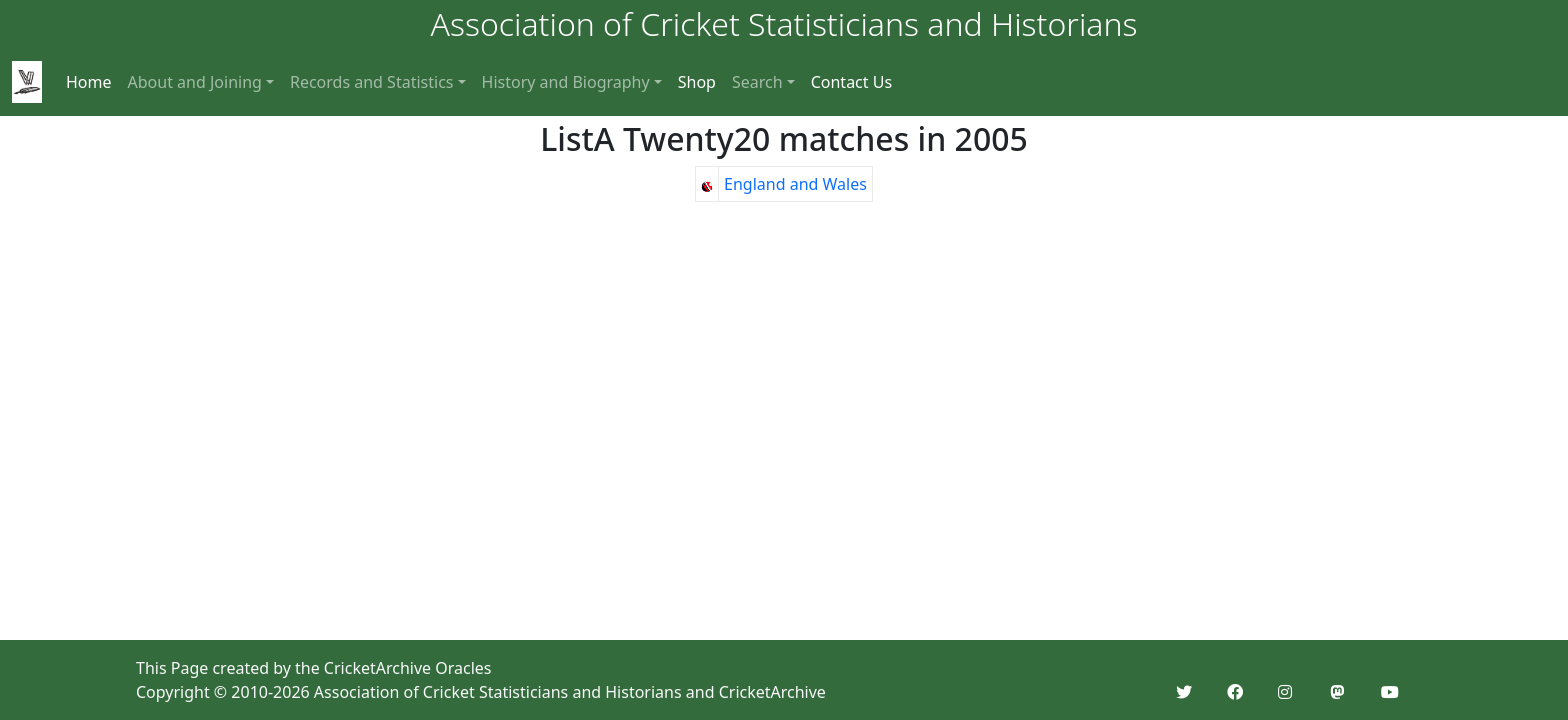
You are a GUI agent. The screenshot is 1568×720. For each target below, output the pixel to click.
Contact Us (851, 82)
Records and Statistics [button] (372, 82)
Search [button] (757, 82)
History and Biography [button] (566, 82)
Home (89, 82)
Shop (697, 82)
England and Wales (795, 184)
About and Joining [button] (195, 82)
